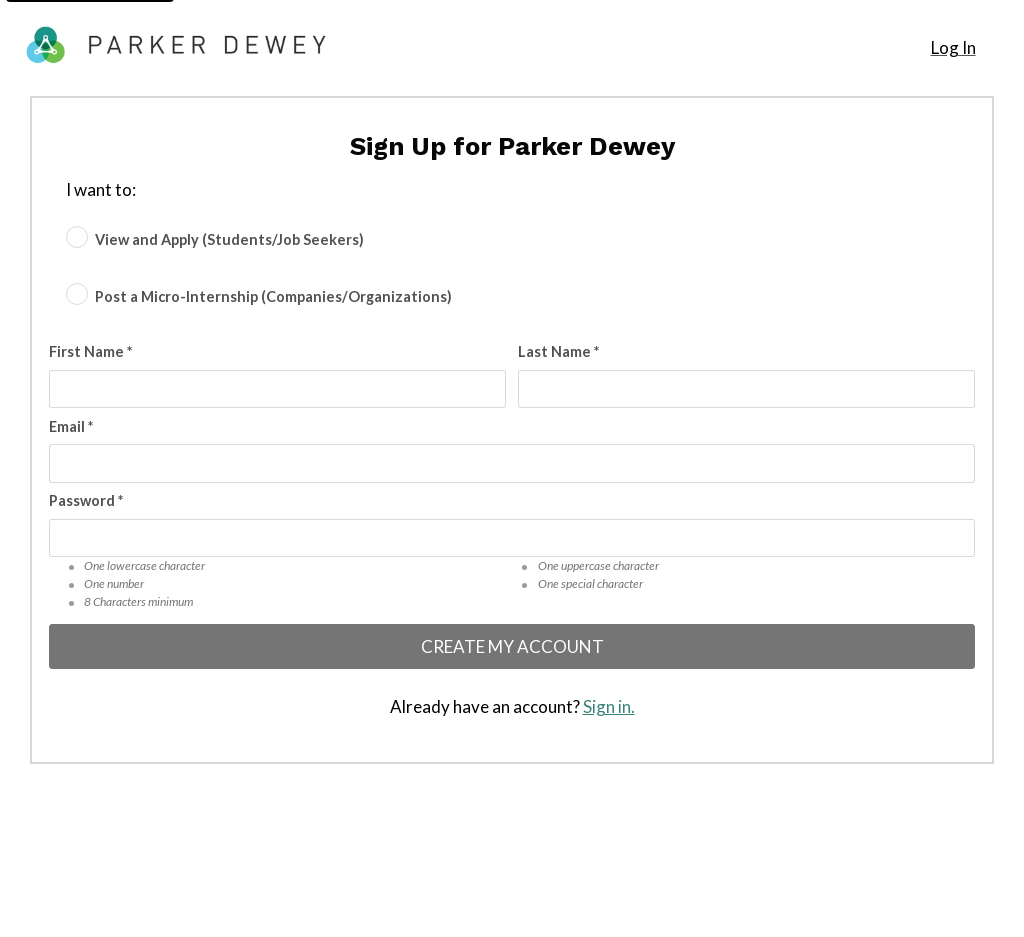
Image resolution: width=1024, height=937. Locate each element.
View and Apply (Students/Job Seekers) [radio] (229, 238)
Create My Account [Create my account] (512, 646)
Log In (953, 47)
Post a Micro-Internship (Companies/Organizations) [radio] (273, 295)
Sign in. (609, 706)
